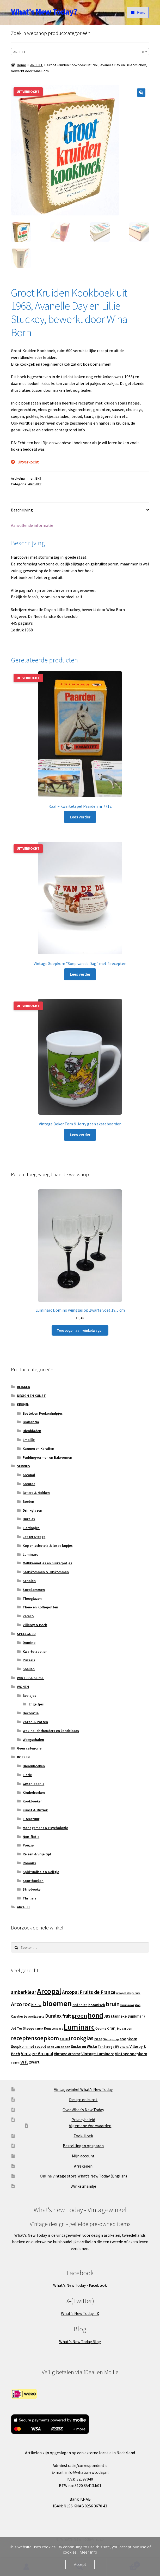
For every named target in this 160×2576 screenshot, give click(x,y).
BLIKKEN (23, 1387)
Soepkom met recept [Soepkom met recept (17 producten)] (28, 2046)
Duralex (29, 1519)
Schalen (29, 1581)
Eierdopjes (31, 1528)
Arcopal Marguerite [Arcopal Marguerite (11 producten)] (128, 1993)
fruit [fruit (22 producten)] (66, 2016)
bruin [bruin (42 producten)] (113, 2004)
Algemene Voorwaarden (90, 2125)
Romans (29, 1863)
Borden (28, 1501)
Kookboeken (32, 1801)
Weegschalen (33, 1739)
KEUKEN (23, 1404)
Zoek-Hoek (83, 2135)
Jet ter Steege (34, 1536)
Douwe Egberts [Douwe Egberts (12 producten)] (34, 2016)
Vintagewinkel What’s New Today (83, 2089)
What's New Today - (80, 2285)
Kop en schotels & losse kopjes (48, 1545)
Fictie (27, 1774)
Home (21, 65)
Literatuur (31, 1819)
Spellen (29, 1669)
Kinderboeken (34, 1792)
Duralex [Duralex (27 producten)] (53, 2016)
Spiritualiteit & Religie (41, 1871)
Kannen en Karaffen (38, 1448)
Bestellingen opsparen (83, 2146)
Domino (29, 1642)
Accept (80, 2564)
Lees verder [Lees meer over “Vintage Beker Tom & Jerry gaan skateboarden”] (80, 1134)
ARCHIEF (36, 65)
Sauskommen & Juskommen (46, 1572)
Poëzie (28, 1845)
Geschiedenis (33, 1783)
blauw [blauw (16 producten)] (36, 2005)
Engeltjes (36, 1704)
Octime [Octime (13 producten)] (100, 2029)
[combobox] (80, 51)
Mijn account (83, 2155)
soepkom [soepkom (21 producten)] (128, 2039)
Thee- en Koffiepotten (40, 1607)
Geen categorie (29, 1748)
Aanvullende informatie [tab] (32, 525)
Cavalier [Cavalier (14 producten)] (17, 2016)
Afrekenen (83, 2166)
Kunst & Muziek (35, 1810)
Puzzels (29, 1660)
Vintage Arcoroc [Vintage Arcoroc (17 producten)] (67, 2054)
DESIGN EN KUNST (31, 1395)
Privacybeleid (83, 2119)
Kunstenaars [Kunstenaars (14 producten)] (53, 2028)
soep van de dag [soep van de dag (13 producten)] (58, 2047)
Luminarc (30, 1554)
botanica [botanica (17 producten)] (80, 2005)
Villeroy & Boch (35, 1625)
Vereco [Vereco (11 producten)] (124, 2047)
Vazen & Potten (35, 1722)
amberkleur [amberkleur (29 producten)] (23, 1992)
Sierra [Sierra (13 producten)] (107, 2039)
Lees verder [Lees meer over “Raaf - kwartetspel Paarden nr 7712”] (80, 816)
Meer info (88, 2552)
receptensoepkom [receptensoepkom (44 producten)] (35, 2038)
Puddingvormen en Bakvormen (47, 1457)
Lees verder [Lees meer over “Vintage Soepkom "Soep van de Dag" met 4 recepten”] (80, 974)
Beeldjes (29, 1695)
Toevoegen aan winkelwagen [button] (80, 1330)
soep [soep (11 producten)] (115, 2039)
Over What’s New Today (83, 2109)
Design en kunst (83, 2099)
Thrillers (29, 1898)
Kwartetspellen (35, 1651)
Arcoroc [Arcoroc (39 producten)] (20, 2004)
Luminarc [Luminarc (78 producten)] (79, 2027)
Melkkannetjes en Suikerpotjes (47, 1563)
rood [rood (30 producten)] (65, 2038)
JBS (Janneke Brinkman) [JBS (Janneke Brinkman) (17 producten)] (124, 2016)
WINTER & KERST (30, 1677)
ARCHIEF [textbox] (78, 52)
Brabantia (31, 1422)
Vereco (28, 1616)
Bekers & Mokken (36, 1492)
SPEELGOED (26, 1633)
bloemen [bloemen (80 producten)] (57, 2003)
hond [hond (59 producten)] (95, 2015)
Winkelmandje (83, 2186)
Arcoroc (29, 1484)
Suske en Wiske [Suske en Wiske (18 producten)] (84, 2046)
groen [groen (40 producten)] (79, 2015)
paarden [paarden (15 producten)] (125, 2028)
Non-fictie (31, 1836)
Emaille (29, 1440)
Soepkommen (34, 1589)
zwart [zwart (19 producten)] (34, 2062)
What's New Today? (44, 12)
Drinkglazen (32, 1510)
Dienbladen (32, 1431)
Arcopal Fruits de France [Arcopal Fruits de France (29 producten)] (88, 1992)
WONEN (23, 1686)
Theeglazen (32, 1598)
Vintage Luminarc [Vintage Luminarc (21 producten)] (97, 2054)
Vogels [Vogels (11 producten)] (15, 2063)
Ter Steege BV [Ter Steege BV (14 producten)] (108, 2046)
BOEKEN (23, 1757)
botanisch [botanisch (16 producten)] (96, 2005)
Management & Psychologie (45, 1827)
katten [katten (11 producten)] (39, 2029)
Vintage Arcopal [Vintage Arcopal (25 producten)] (37, 2054)
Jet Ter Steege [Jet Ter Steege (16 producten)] (22, 2028)
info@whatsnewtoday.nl (87, 2472)
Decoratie (31, 1713)
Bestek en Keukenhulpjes (43, 1413)
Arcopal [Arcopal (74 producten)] (49, 1991)
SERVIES (23, 1466)
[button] (141, 92)
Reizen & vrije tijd (37, 1854)
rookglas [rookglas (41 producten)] (82, 2038)
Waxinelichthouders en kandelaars (51, 1730)
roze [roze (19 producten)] (98, 2038)
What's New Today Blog (80, 2341)
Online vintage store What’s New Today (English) (83, 2176)
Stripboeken (32, 1889)
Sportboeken (33, 1880)
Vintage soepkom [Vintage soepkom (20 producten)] (131, 2053)
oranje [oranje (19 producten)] (113, 2028)
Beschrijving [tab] (22, 509)
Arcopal (29, 1475)
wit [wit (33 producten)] (24, 2062)
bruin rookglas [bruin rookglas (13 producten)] (130, 2005)
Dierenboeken (34, 1766)
